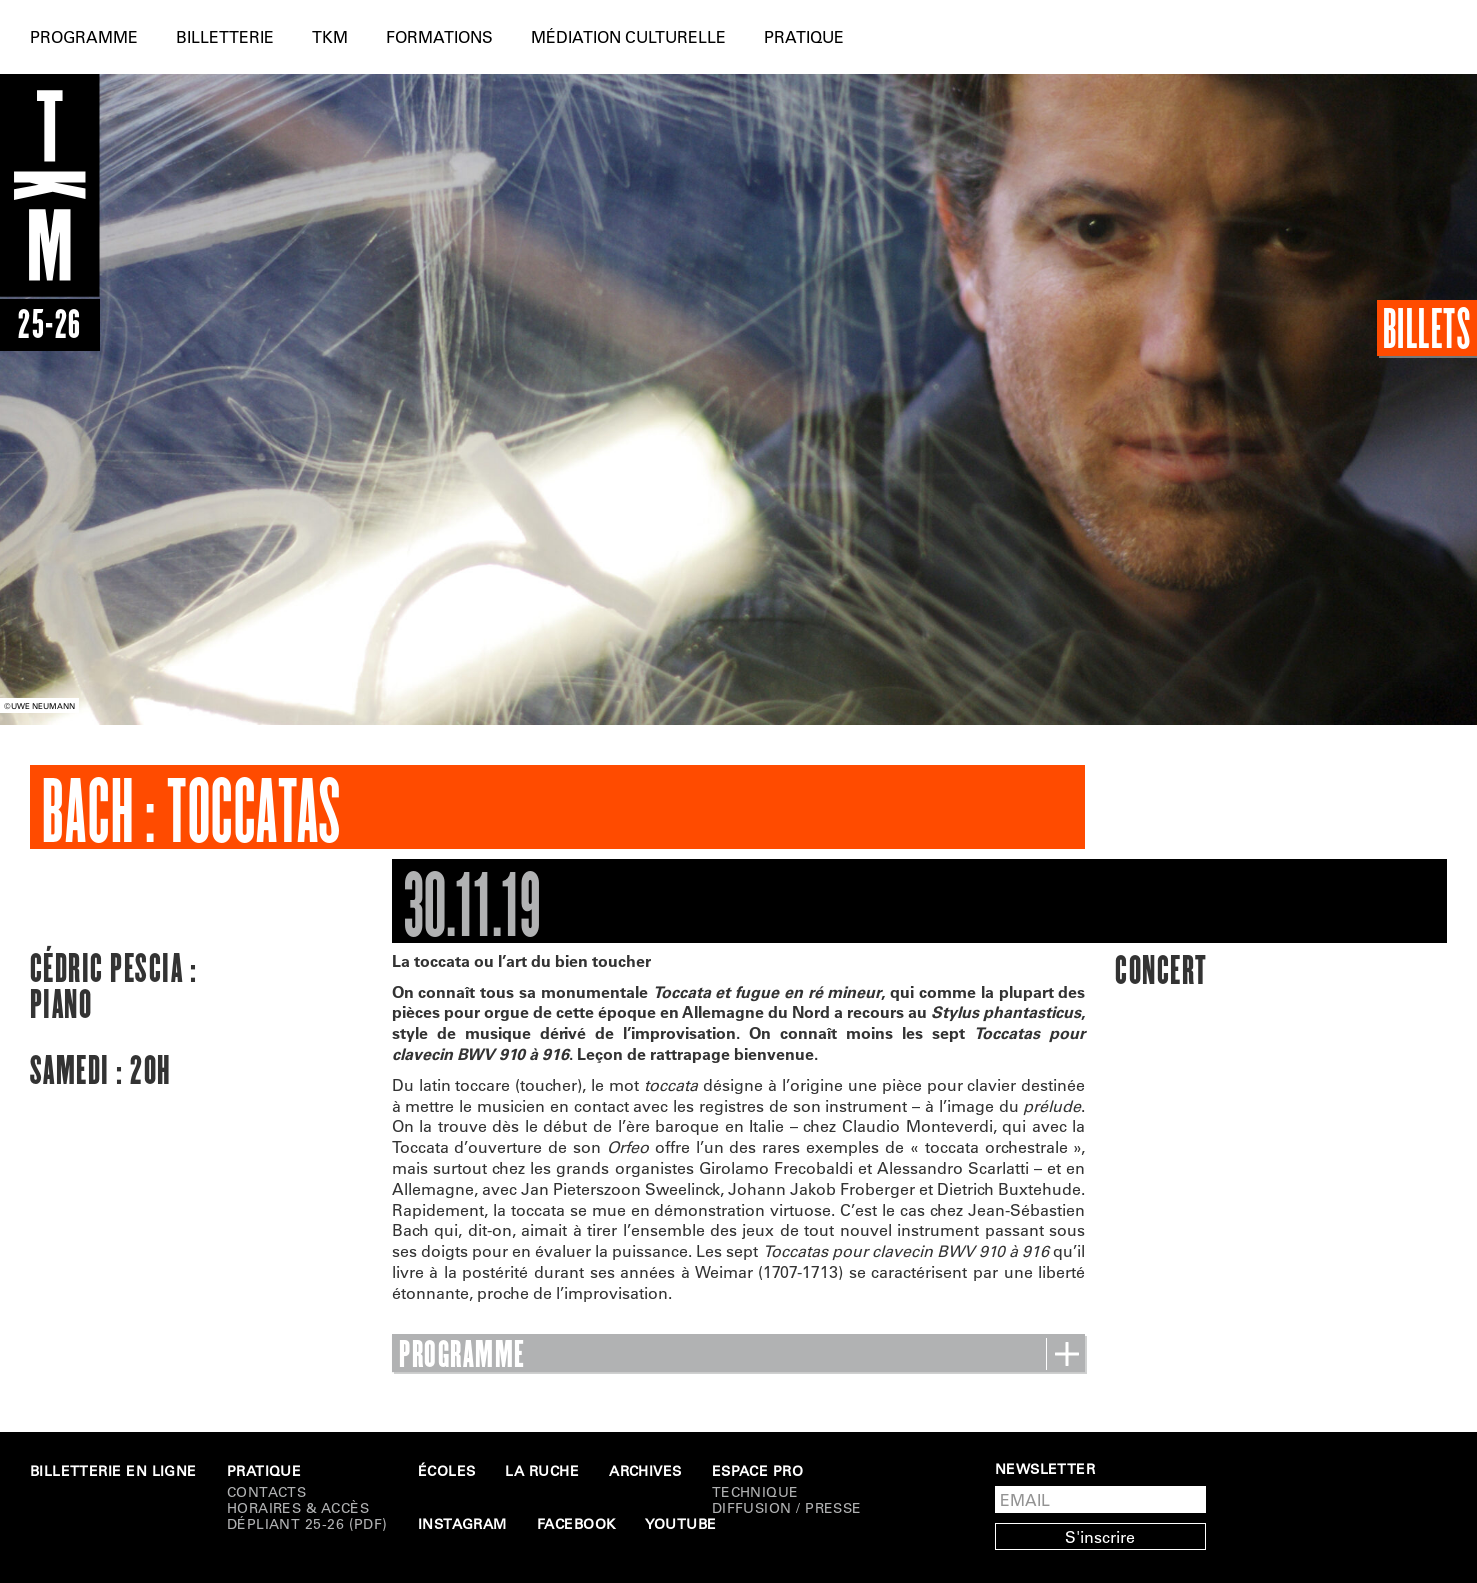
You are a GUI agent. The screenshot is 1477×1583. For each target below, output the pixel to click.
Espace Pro (758, 1471)
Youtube (680, 1524)
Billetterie (225, 36)
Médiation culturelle (628, 36)
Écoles (447, 1471)
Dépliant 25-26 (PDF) (307, 1524)
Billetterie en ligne (113, 1471)
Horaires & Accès (298, 1508)
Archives (645, 1471)
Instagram (462, 1524)
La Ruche (542, 1471)
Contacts (267, 1492)
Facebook (576, 1524)
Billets (1427, 328)
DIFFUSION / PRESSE (787, 1508)
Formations (439, 36)
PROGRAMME (738, 1355)
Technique (755, 1492)
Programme (84, 36)
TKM (330, 36)
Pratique (804, 36)
